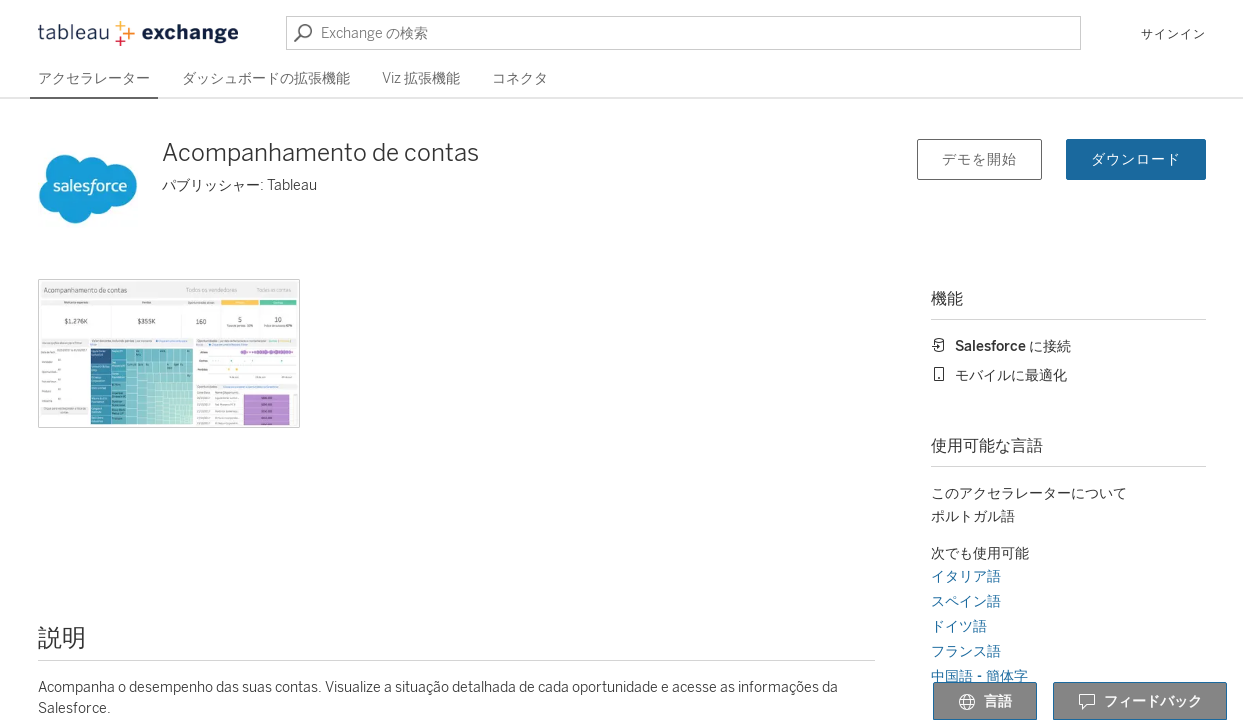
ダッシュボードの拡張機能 (266, 78)
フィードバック (1140, 702)
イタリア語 (966, 576)
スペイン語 (966, 601)
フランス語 (966, 651)
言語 (985, 702)
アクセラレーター (94, 78)
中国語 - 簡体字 (979, 676)
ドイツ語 (959, 626)
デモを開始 (979, 159)
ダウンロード (1136, 159)
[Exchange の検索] (683, 33)
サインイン (1173, 34)
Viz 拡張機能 (421, 78)
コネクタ (520, 78)
